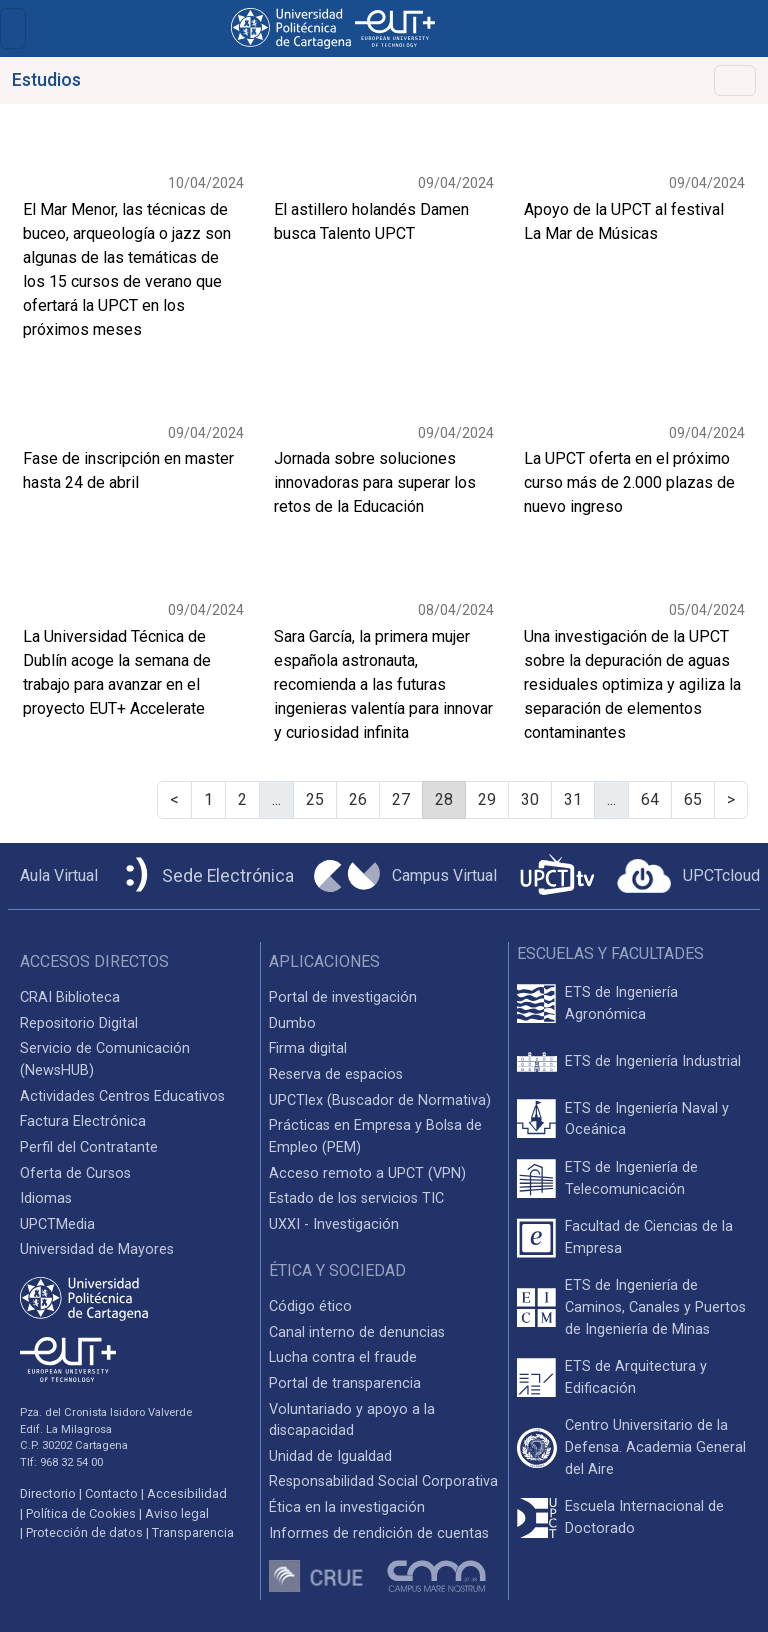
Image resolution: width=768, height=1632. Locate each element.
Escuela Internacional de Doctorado (644, 1517)
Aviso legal (177, 1513)
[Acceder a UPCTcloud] (688, 876)
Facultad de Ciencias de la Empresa (649, 1237)
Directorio (48, 1493)
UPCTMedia (57, 1224)
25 (315, 799)
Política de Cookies (81, 1513)
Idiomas (46, 1198)
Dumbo (292, 1023)
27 (401, 799)
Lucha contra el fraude (343, 1357)
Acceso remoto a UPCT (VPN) (367, 1173)
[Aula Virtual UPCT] (53, 876)
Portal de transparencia (345, 1383)
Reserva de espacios (336, 1074)
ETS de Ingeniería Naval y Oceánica (647, 1119)
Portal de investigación (343, 997)
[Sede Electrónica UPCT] (206, 876)
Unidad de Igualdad (330, 1456)
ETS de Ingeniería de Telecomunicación (631, 1178)
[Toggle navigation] (13, 28)
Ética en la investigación (347, 1507)
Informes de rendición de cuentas (379, 1533)
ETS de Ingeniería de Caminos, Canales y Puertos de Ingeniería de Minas (655, 1307)
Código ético (310, 1306)
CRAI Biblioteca (70, 997)
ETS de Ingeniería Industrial (653, 1061)
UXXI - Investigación (334, 1224)
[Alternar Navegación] (735, 80)
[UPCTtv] (557, 876)
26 (358, 799)
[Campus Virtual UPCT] (405, 876)
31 (573, 799)
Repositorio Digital (79, 1023)
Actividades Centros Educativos (122, 1096)
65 (693, 799)
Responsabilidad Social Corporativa (383, 1481)
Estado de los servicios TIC (356, 1198)
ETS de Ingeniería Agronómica (621, 1003)
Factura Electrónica (83, 1121)
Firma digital (308, 1048)
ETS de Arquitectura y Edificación (636, 1377)
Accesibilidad (187, 1493)
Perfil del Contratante (89, 1147)
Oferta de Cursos (75, 1173)
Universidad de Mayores (97, 1249)
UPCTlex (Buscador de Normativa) (380, 1100)
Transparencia (193, 1532)
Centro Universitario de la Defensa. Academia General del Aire (655, 1447)
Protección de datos (84, 1532)
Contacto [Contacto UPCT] (111, 1493)
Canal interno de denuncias (357, 1332)
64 (650, 799)
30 (530, 799)
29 (487, 799)
